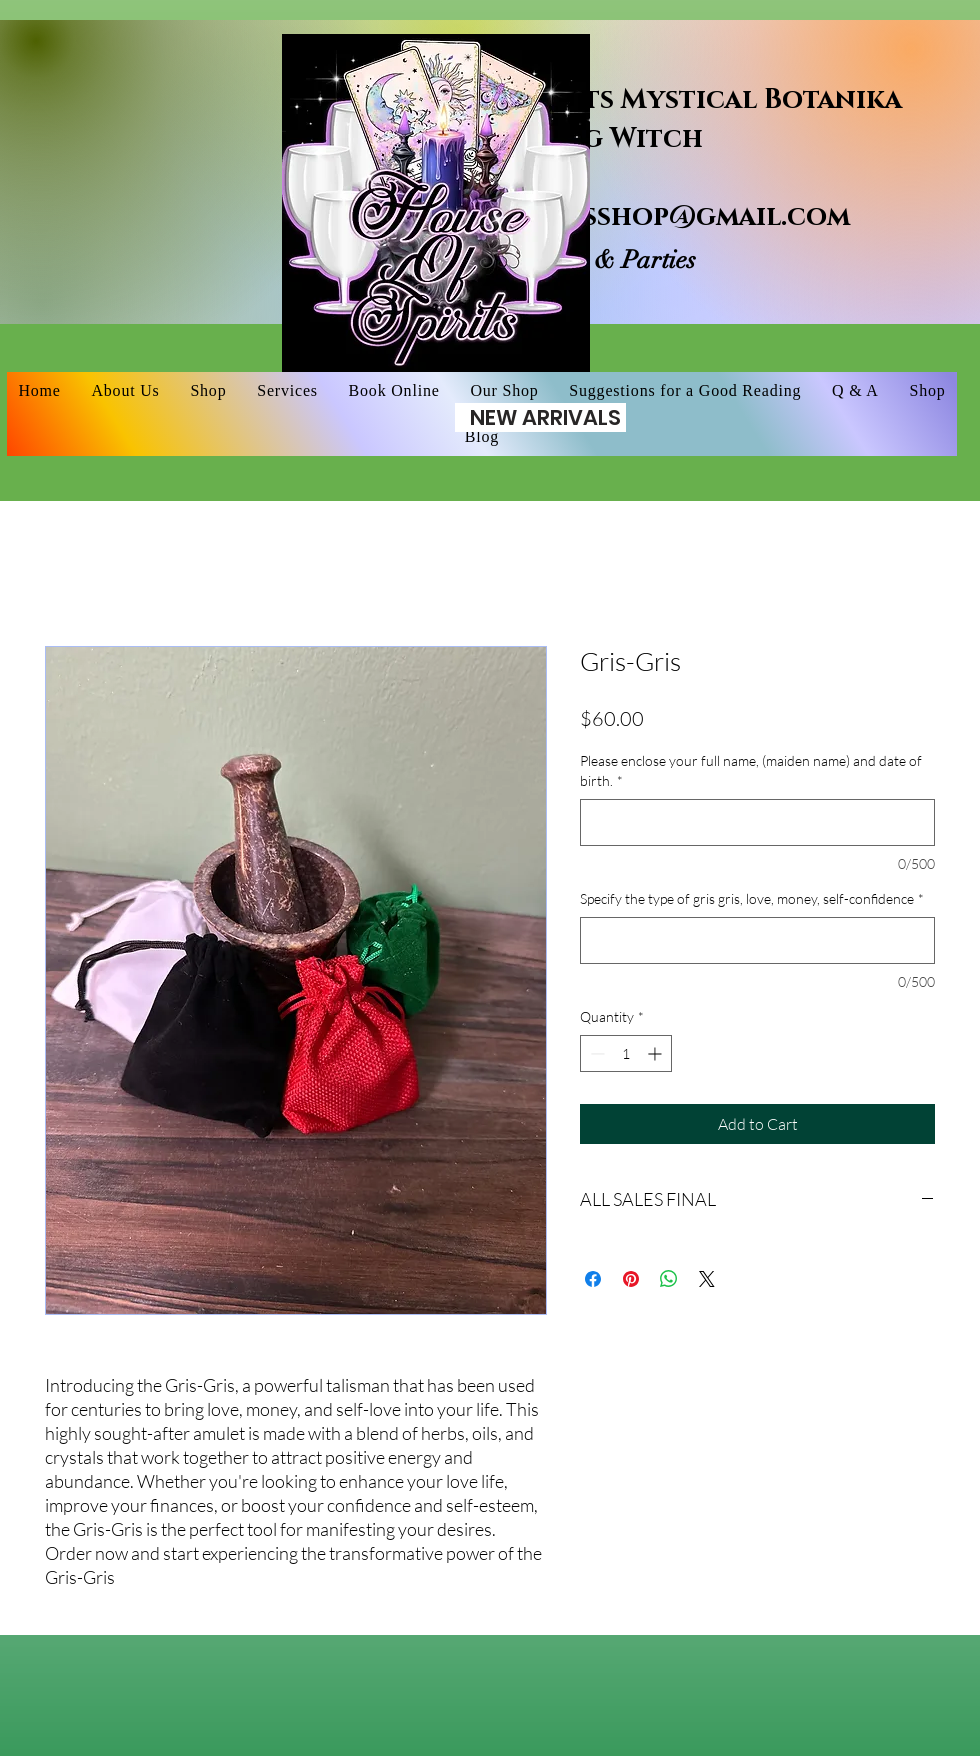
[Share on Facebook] (593, 1279)
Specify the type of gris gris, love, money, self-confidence (752, 898)
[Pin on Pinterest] (631, 1279)
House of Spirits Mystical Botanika (636, 100)
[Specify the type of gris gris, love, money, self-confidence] (757, 940)
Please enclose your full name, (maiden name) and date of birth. (751, 770)
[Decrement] (595, 1053)
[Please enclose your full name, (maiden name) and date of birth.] (757, 822)
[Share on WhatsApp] (669, 1279)
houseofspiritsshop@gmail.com (610, 217)
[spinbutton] (626, 1053)
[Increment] (656, 1053)
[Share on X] (707, 1279)
